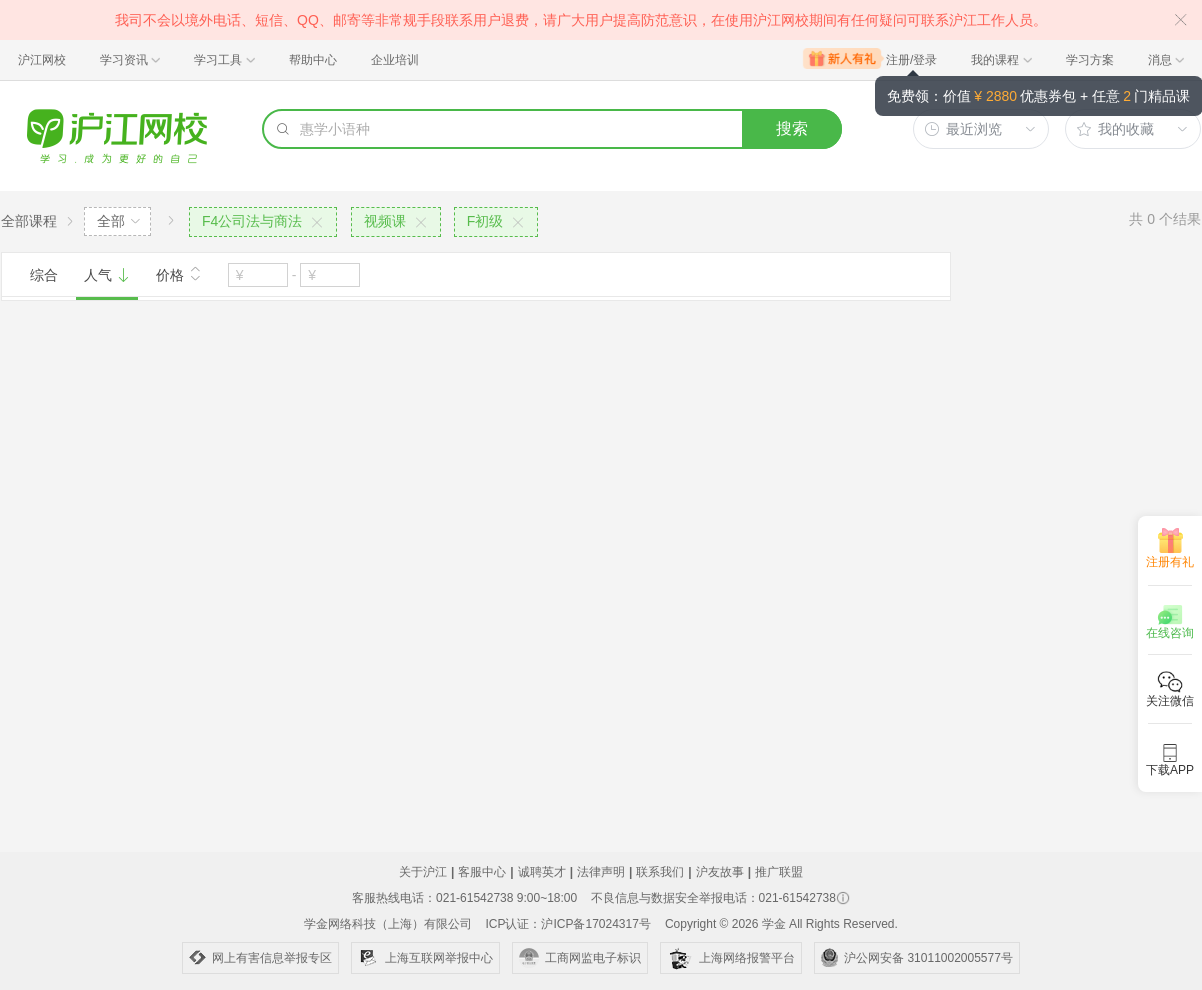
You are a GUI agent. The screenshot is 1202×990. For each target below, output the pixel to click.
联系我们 (660, 872)
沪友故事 (720, 872)
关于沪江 (423, 872)
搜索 (792, 128)
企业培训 (395, 60)
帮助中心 (313, 60)
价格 (179, 273)
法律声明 (601, 872)
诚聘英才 (542, 872)
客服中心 (482, 872)
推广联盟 (779, 872)
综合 (44, 275)
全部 (111, 221)
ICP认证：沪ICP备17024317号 (567, 924)
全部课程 (29, 221)
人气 (107, 275)
